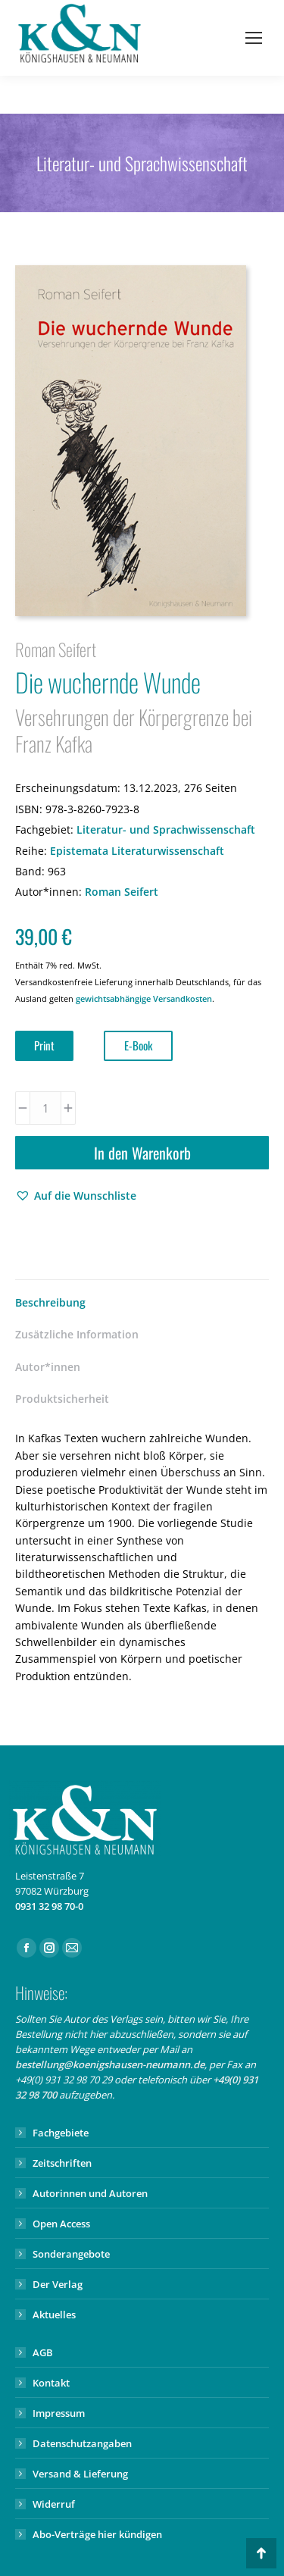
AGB (43, 2352)
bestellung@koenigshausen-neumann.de (109, 2064)
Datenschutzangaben (82, 2443)
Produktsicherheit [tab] (62, 1398)
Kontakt (51, 2383)
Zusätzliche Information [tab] (77, 1334)
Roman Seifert (121, 891)
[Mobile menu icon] (254, 38)
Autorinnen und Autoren (90, 2193)
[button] (75, 1196)
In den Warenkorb (142, 1152)
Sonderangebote (71, 2254)
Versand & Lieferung (80, 2474)
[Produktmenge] (45, 1108)
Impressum (59, 2413)
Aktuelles (54, 2314)
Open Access (61, 2223)
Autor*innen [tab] (47, 1367)
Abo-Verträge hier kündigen (97, 2534)
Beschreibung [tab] (50, 1302)
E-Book (138, 1045)
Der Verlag (58, 2284)
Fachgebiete (61, 2132)
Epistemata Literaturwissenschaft (137, 851)
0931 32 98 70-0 (49, 1906)
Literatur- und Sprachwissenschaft (165, 829)
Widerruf (54, 2504)
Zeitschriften (62, 2163)
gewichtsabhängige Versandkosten (144, 998)
